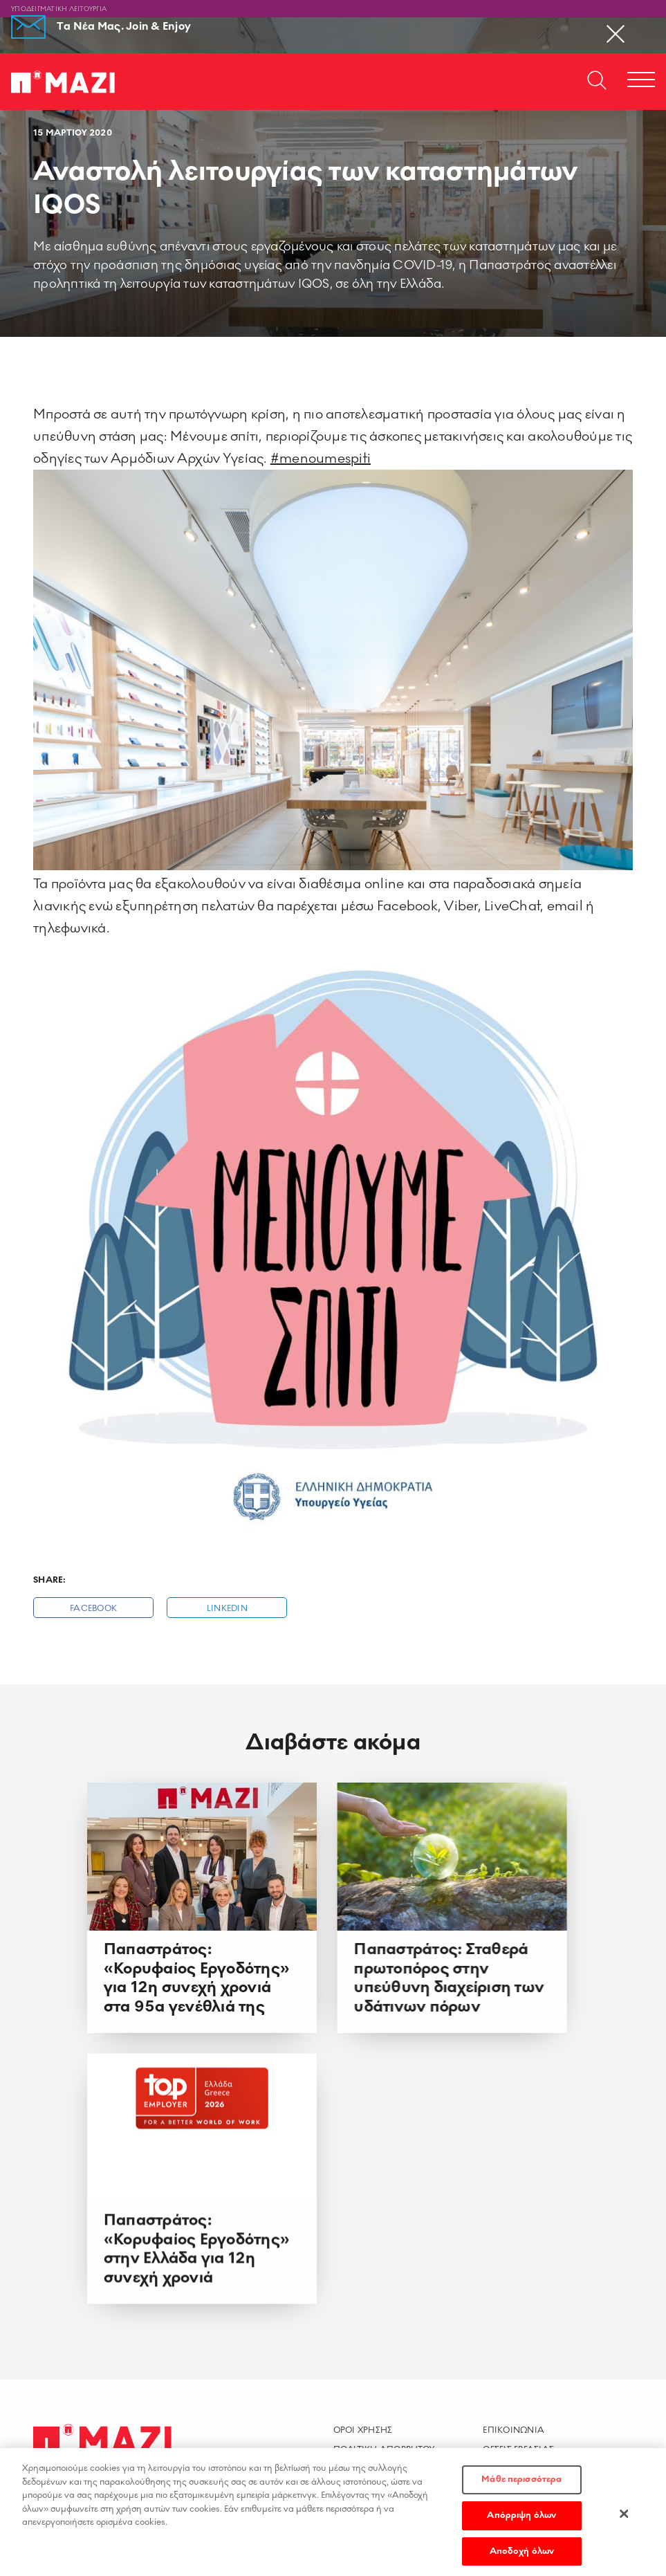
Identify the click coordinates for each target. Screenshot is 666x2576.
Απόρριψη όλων (521, 2518)
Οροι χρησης (363, 2430)
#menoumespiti (320, 458)
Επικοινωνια (513, 2430)
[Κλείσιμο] (624, 2517)
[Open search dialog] (597, 81)
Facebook (93, 1608)
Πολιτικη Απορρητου (384, 2449)
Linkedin (227, 1608)
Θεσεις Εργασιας (518, 2449)
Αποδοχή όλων (522, 2554)
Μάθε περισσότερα (521, 2483)
